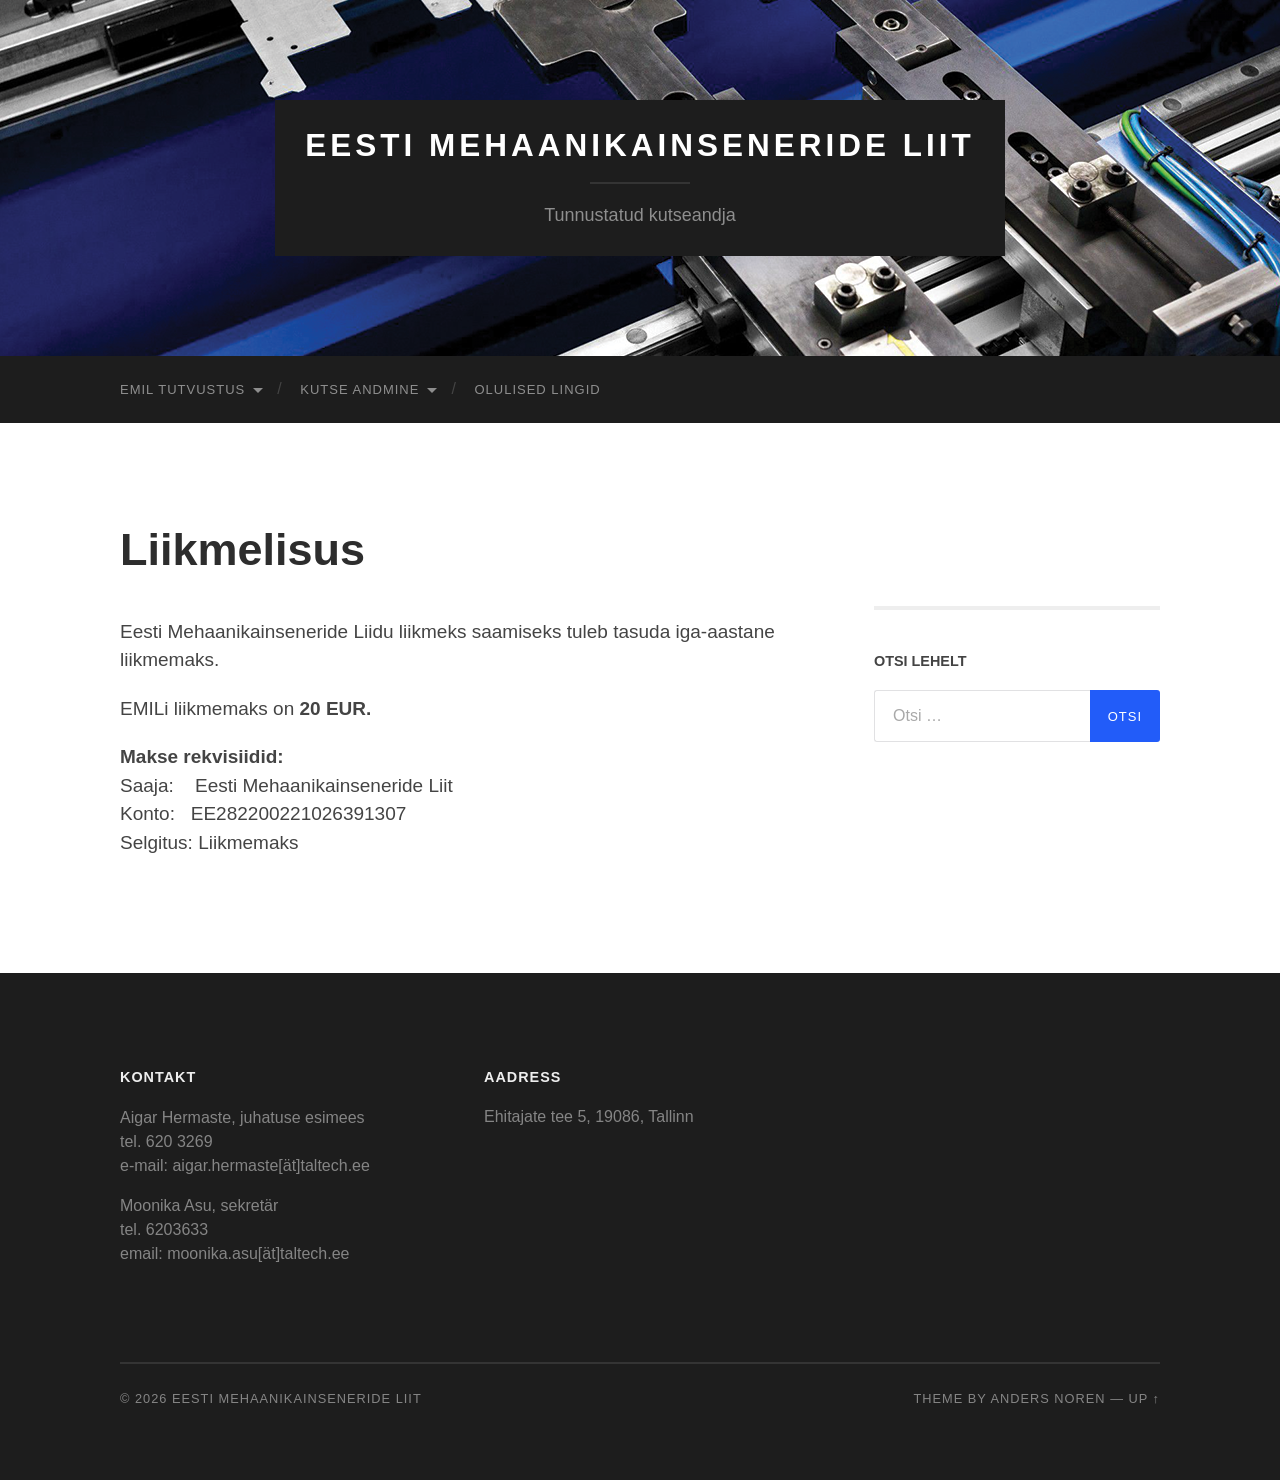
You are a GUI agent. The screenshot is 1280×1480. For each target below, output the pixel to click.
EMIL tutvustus (182, 389)
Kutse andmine (359, 389)
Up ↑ (1145, 1398)
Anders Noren (1047, 1398)
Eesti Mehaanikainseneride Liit (640, 145)
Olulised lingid (537, 389)
